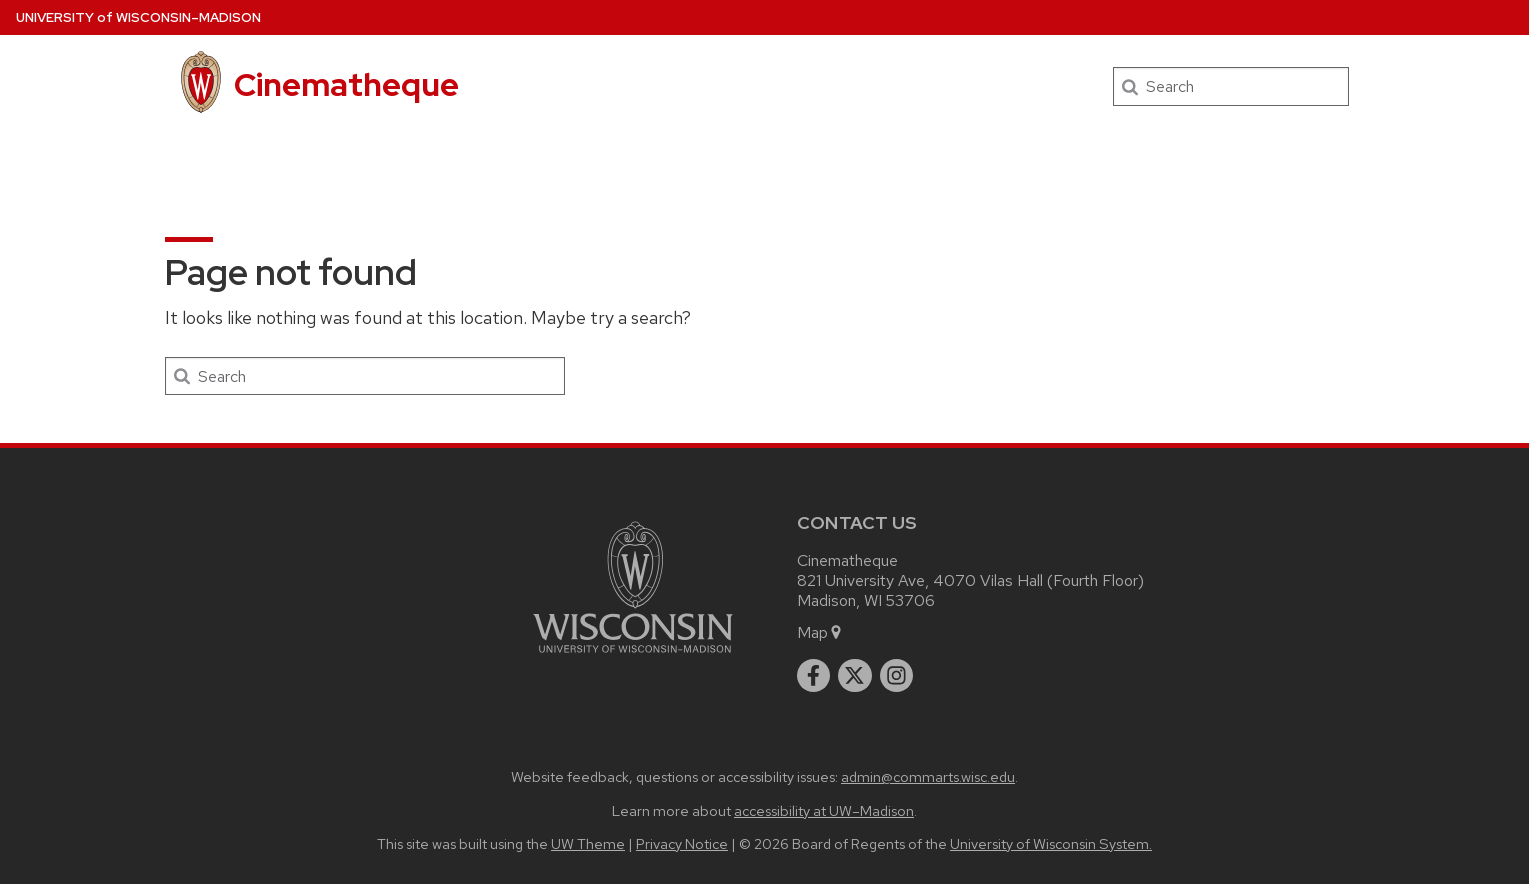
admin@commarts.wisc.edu (928, 776)
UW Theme (588, 843)
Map (820, 632)
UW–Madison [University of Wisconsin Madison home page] (138, 17)
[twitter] (855, 676)
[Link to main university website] (633, 656)
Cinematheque (346, 84)
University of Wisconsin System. (1051, 843)
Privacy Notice (682, 843)
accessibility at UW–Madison (824, 810)
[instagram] (897, 676)
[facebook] (814, 676)
